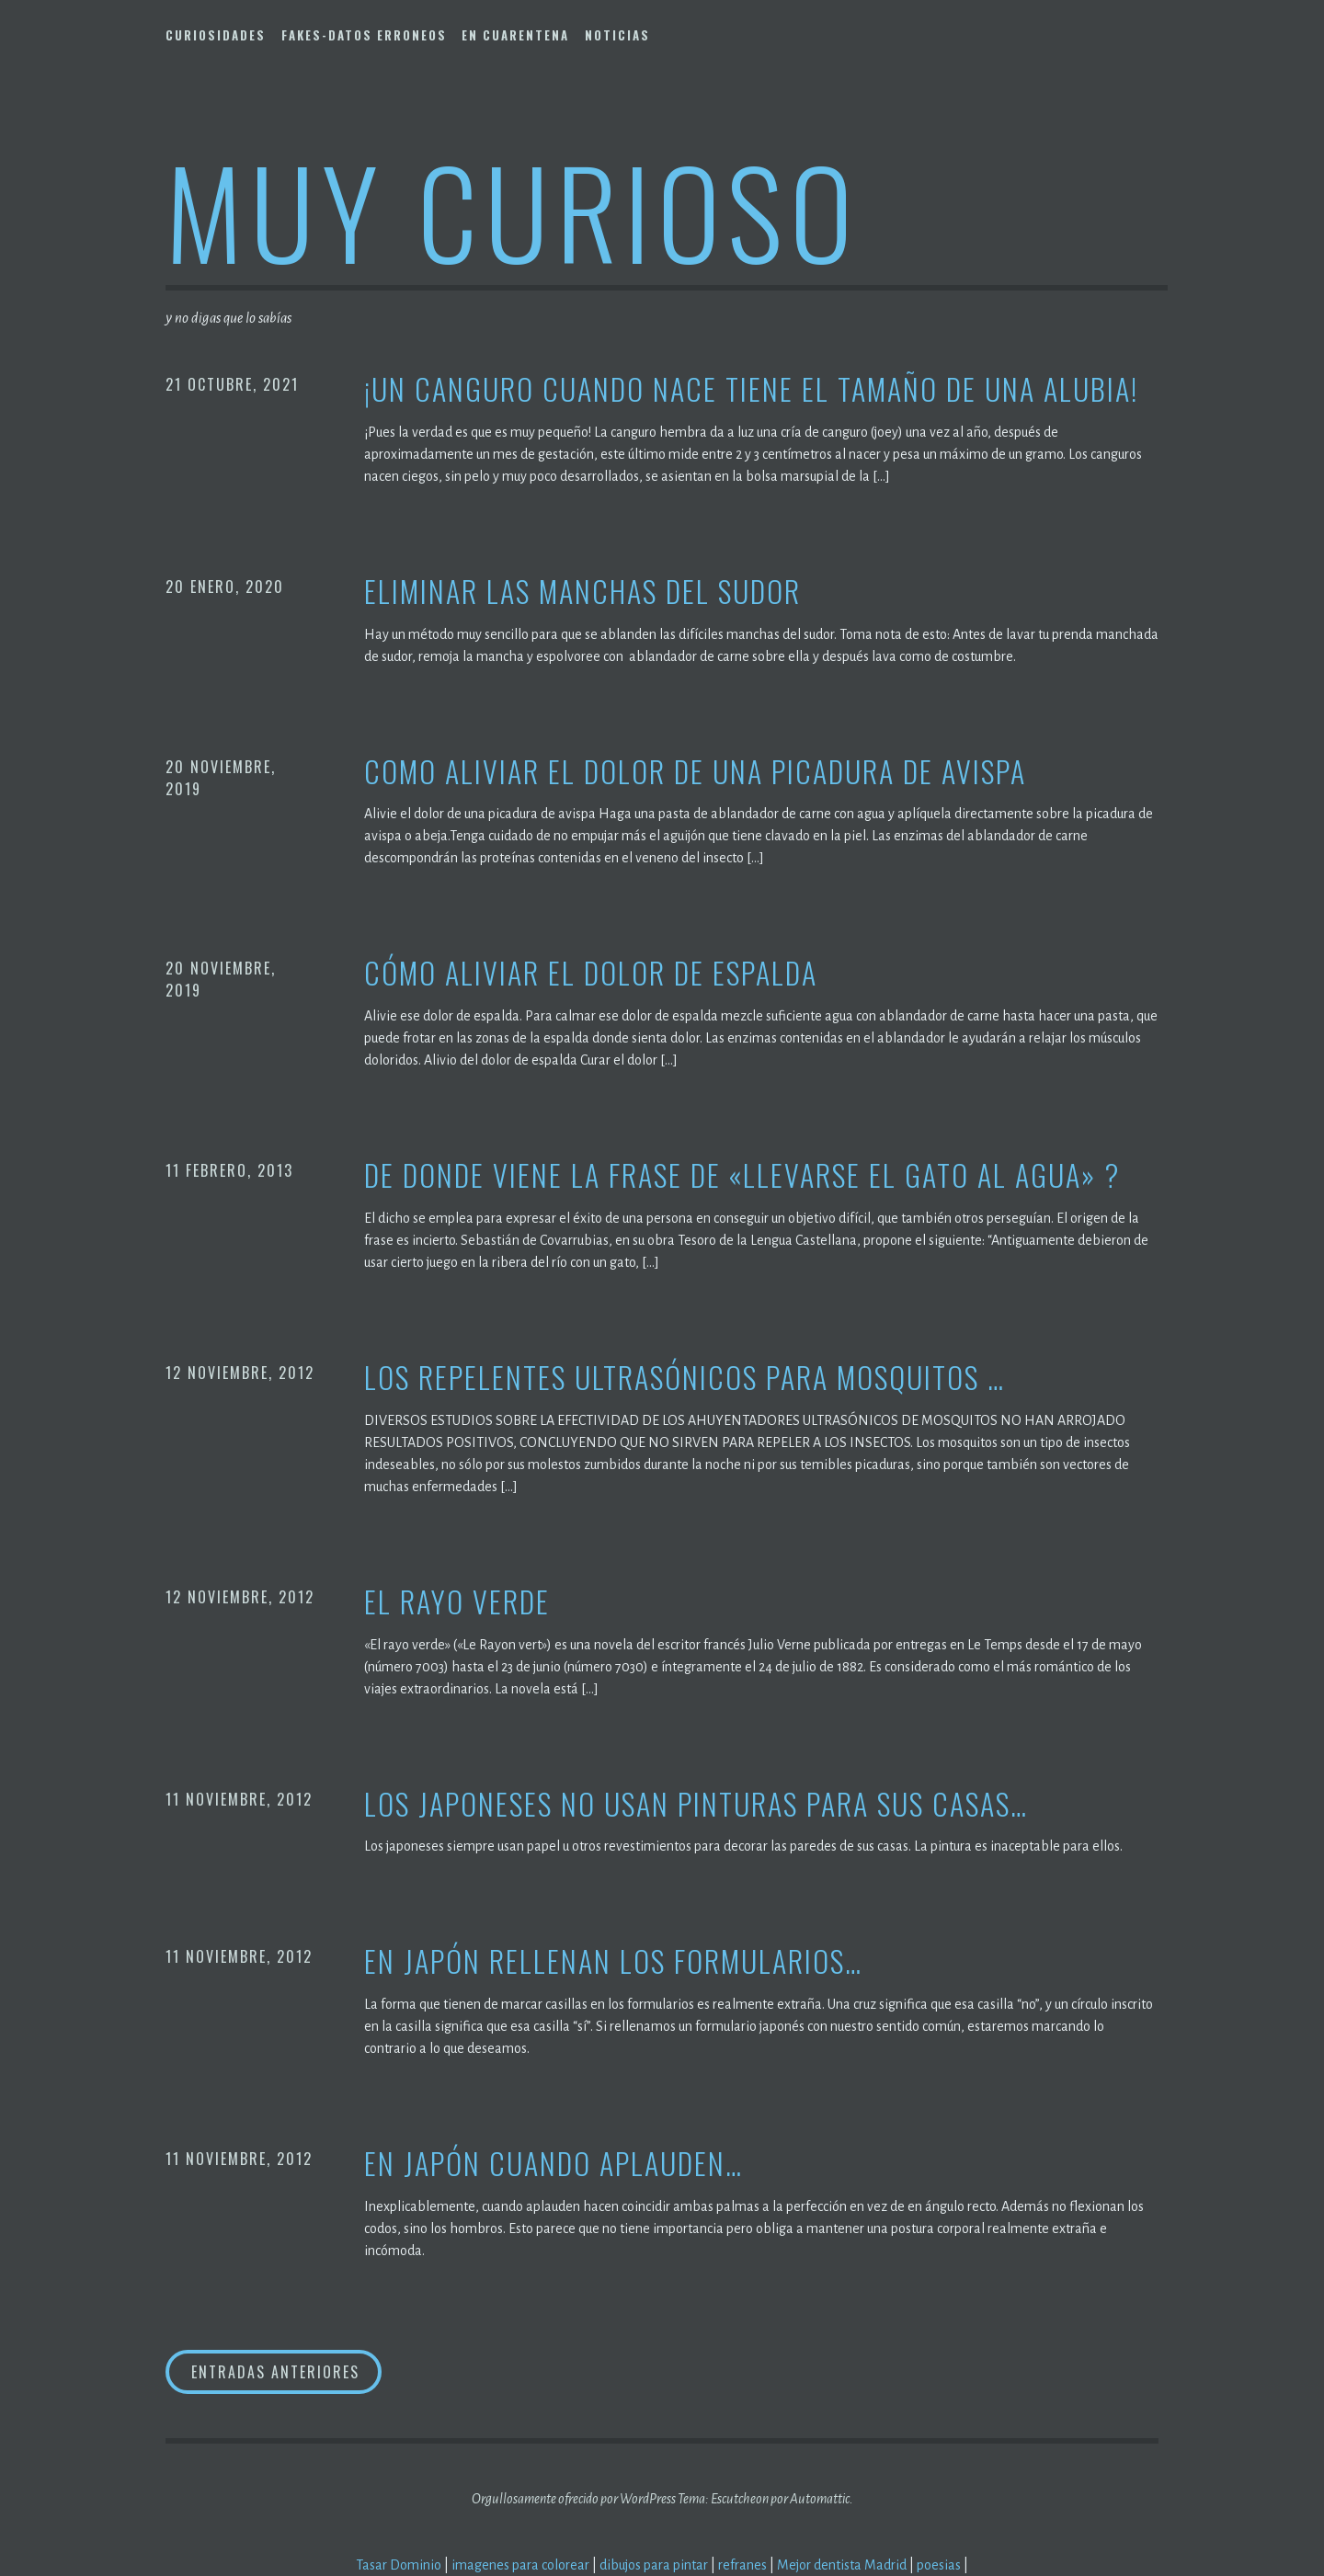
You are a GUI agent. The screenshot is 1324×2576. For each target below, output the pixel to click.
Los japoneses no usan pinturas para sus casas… (696, 1804)
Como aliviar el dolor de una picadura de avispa (695, 771)
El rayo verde (457, 1602)
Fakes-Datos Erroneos (364, 35)
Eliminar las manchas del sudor (582, 591)
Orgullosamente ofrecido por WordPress (574, 2498)
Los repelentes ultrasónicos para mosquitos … (684, 1377)
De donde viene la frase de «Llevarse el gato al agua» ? (742, 1175)
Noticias (617, 35)
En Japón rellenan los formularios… (613, 1961)
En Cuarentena (515, 35)
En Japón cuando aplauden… (553, 2163)
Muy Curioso (513, 210)
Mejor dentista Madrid (842, 2565)
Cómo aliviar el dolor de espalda (590, 973)
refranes (742, 2565)
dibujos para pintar (653, 2565)
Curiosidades (216, 35)
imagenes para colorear (520, 2565)
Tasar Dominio (398, 2565)
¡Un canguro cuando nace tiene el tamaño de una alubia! (751, 389)
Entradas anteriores (275, 2372)
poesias (939, 2565)
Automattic (820, 2498)
